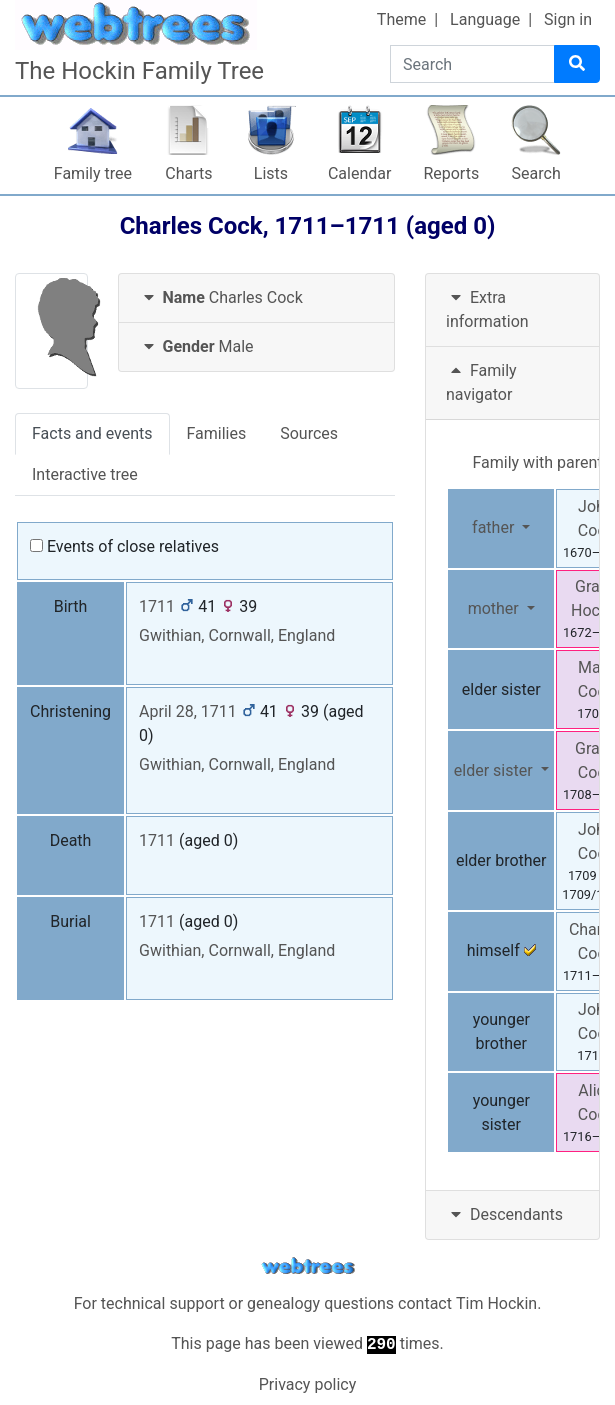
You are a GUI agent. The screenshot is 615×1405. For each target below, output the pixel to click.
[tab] (257, 298)
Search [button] (536, 173)
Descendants (504, 1214)
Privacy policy (308, 1384)
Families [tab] (217, 433)
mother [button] (495, 608)
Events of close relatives (124, 546)
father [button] (495, 527)
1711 (157, 606)
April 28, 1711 (188, 711)
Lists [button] (271, 173)
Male (196, 346)
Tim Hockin (496, 1303)
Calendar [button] (359, 173)
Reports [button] (451, 173)
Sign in (568, 19)
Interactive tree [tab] (85, 474)
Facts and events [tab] (92, 433)
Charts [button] (188, 173)
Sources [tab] (309, 433)
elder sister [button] (495, 770)
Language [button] (485, 19)
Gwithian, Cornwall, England (237, 635)
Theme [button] (401, 19)
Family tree (93, 173)
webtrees (308, 1266)
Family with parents (541, 462)
